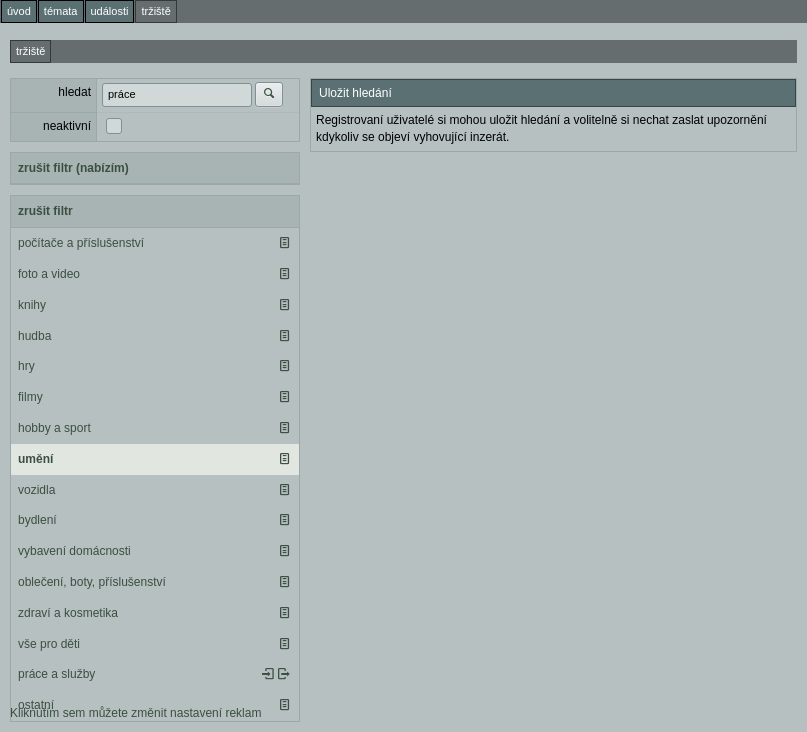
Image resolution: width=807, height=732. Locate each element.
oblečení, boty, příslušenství (92, 582)
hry (26, 366)
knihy (32, 305)
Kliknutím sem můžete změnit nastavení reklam (135, 713)
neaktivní (67, 126)
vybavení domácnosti (74, 551)
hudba (34, 336)
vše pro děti (49, 644)
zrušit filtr (45, 211)
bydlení (37, 520)
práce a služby (56, 674)
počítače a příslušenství (81, 243)
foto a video (49, 274)
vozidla (36, 490)
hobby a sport (54, 428)
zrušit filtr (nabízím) (73, 168)
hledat (74, 92)
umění (35, 459)
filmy (30, 397)
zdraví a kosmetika (68, 613)
